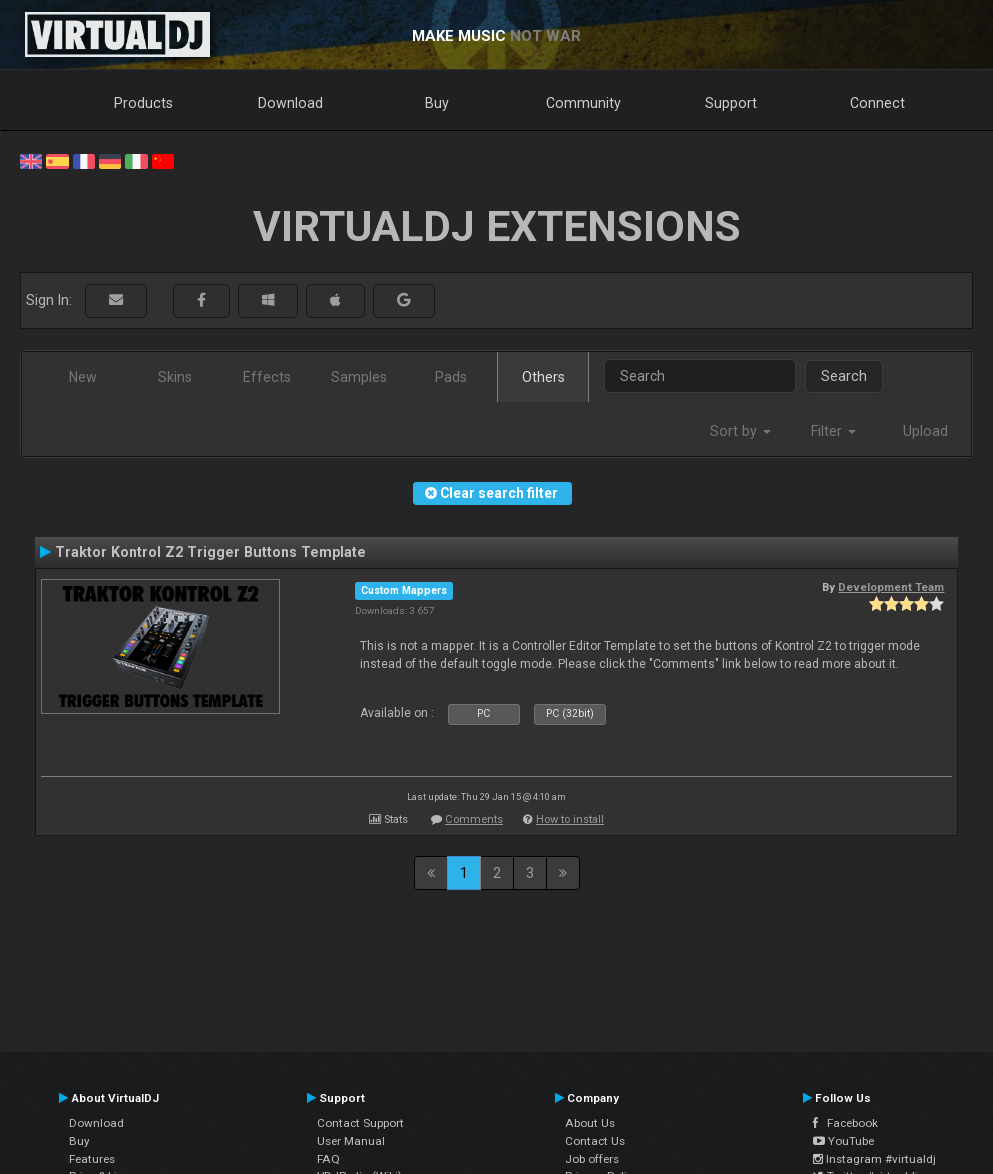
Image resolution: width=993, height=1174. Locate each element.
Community (583, 103)
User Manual (351, 1141)
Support (731, 103)
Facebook (845, 1123)
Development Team (891, 587)
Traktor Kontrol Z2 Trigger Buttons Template (210, 552)
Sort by (740, 431)
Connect (877, 103)
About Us (590, 1123)
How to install (570, 819)
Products (143, 103)
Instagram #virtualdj (874, 1159)
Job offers (592, 1159)
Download (290, 103)
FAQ (328, 1159)
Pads (451, 377)
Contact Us (595, 1141)
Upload (925, 431)
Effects (267, 377)
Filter (833, 431)
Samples (359, 377)
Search (844, 376)
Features (92, 1159)
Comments (474, 819)
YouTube (843, 1141)
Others (543, 377)
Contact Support (360, 1123)
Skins (175, 377)
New (83, 377)
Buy (437, 103)
